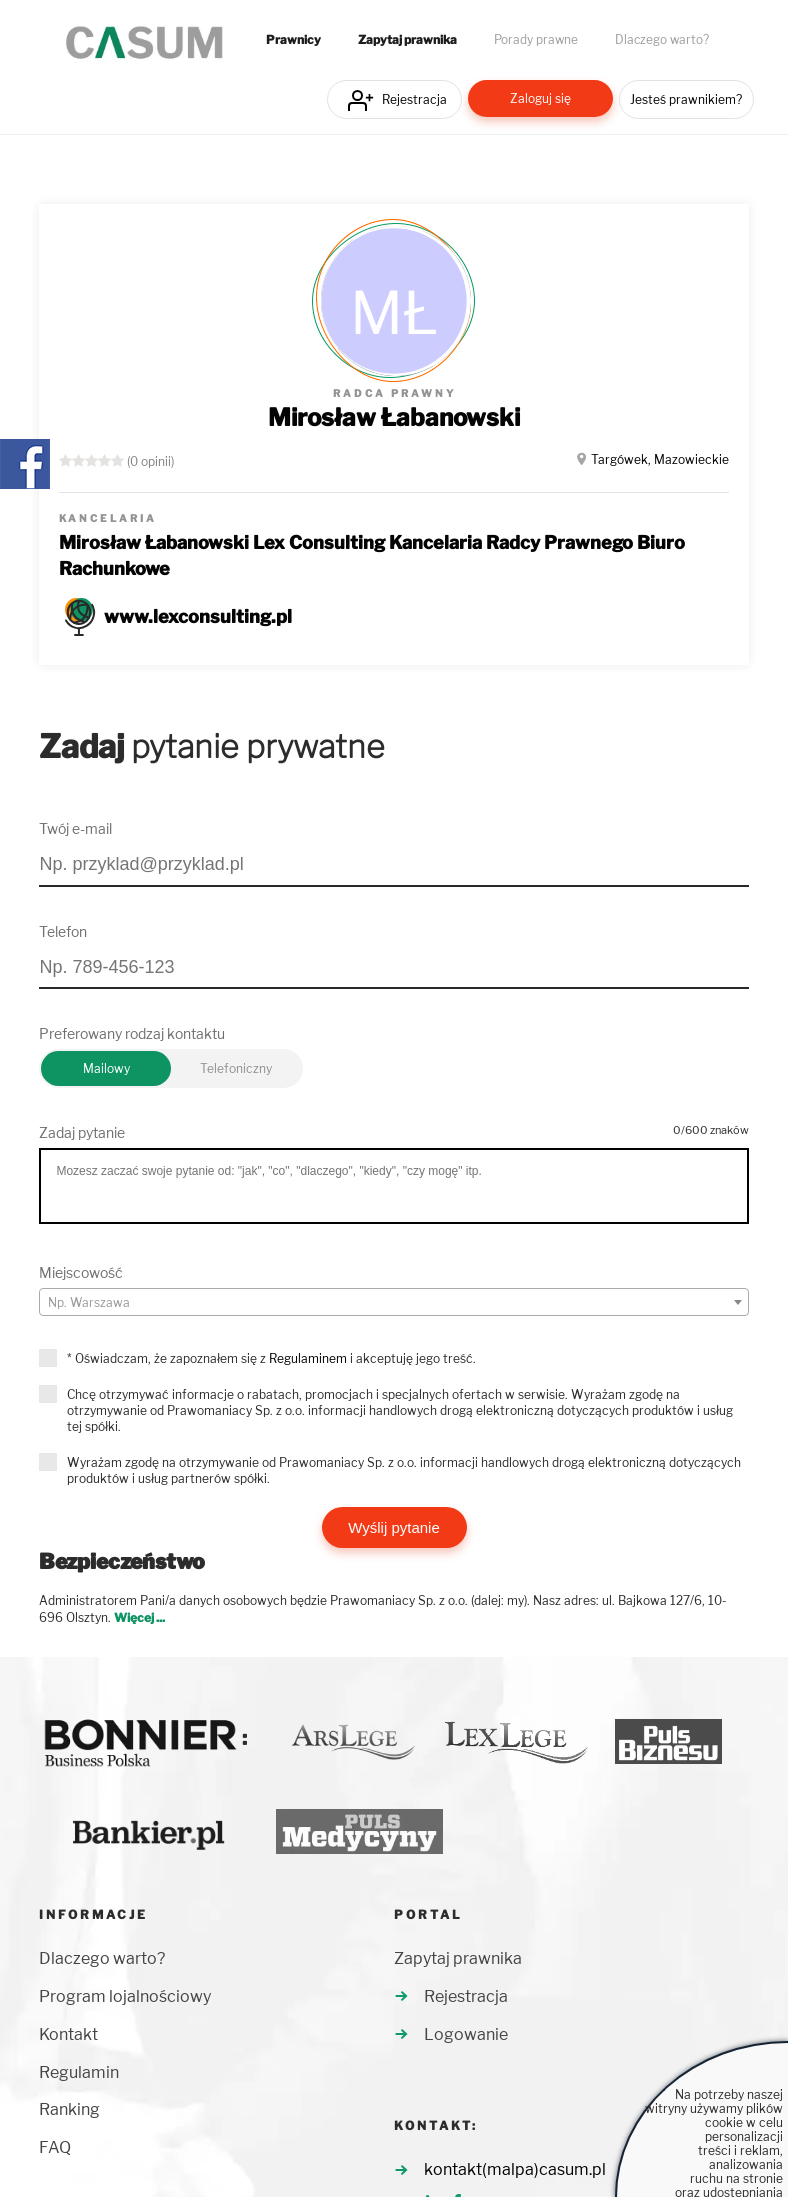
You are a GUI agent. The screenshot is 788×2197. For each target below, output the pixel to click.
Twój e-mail (75, 828)
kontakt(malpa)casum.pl (515, 2169)
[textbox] (393, 1303)
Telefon (63, 931)
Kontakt (68, 2034)
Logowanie (466, 2034)
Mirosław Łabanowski (394, 417)
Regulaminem (308, 1358)
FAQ (55, 2147)
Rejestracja (414, 99)
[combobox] (393, 1302)
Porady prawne (536, 40)
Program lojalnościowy (125, 1996)
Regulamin (79, 2072)
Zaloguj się (540, 98)
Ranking (69, 2109)
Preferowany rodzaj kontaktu (132, 1033)
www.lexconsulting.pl (198, 616)
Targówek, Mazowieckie (660, 459)
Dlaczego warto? (662, 40)
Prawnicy (293, 40)
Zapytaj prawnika (407, 40)
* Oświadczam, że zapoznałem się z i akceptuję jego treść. (271, 1358)
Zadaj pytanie (82, 1132)
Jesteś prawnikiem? (686, 99)
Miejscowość (81, 1272)
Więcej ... (139, 1617)
